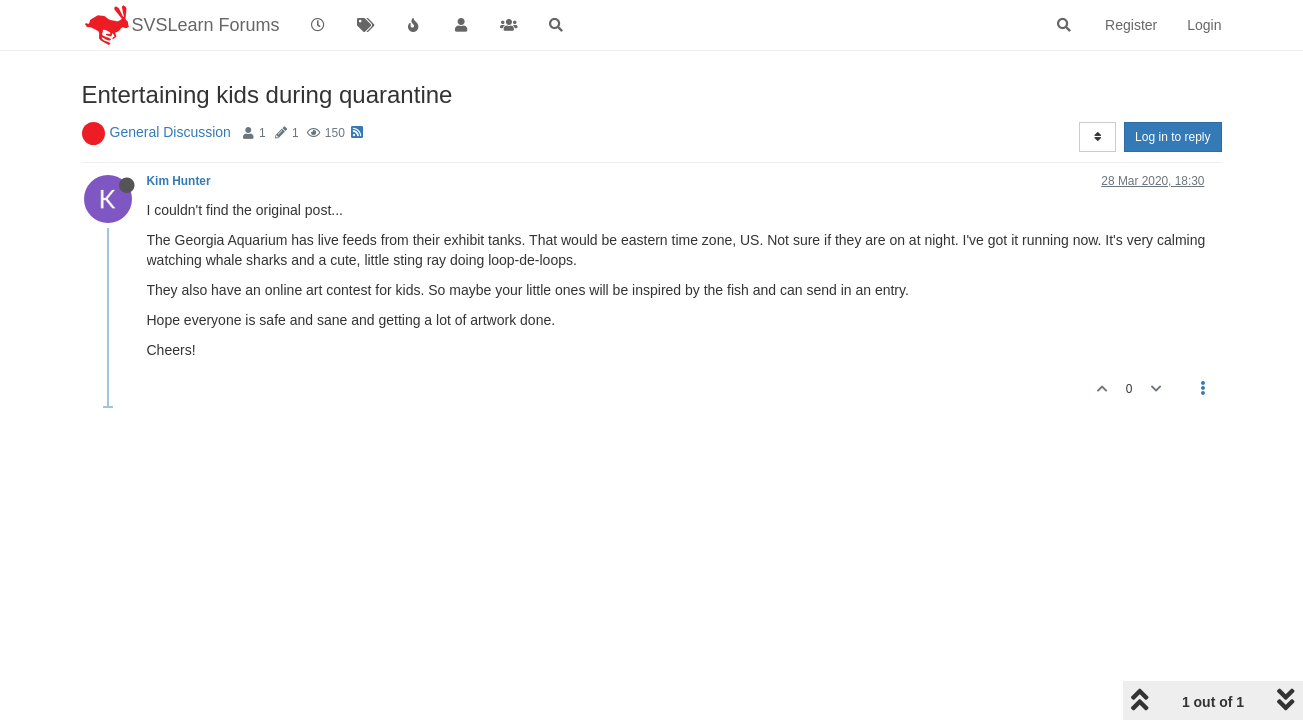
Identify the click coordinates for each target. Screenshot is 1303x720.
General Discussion (170, 132)
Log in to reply (1172, 137)
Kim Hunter (179, 181)
